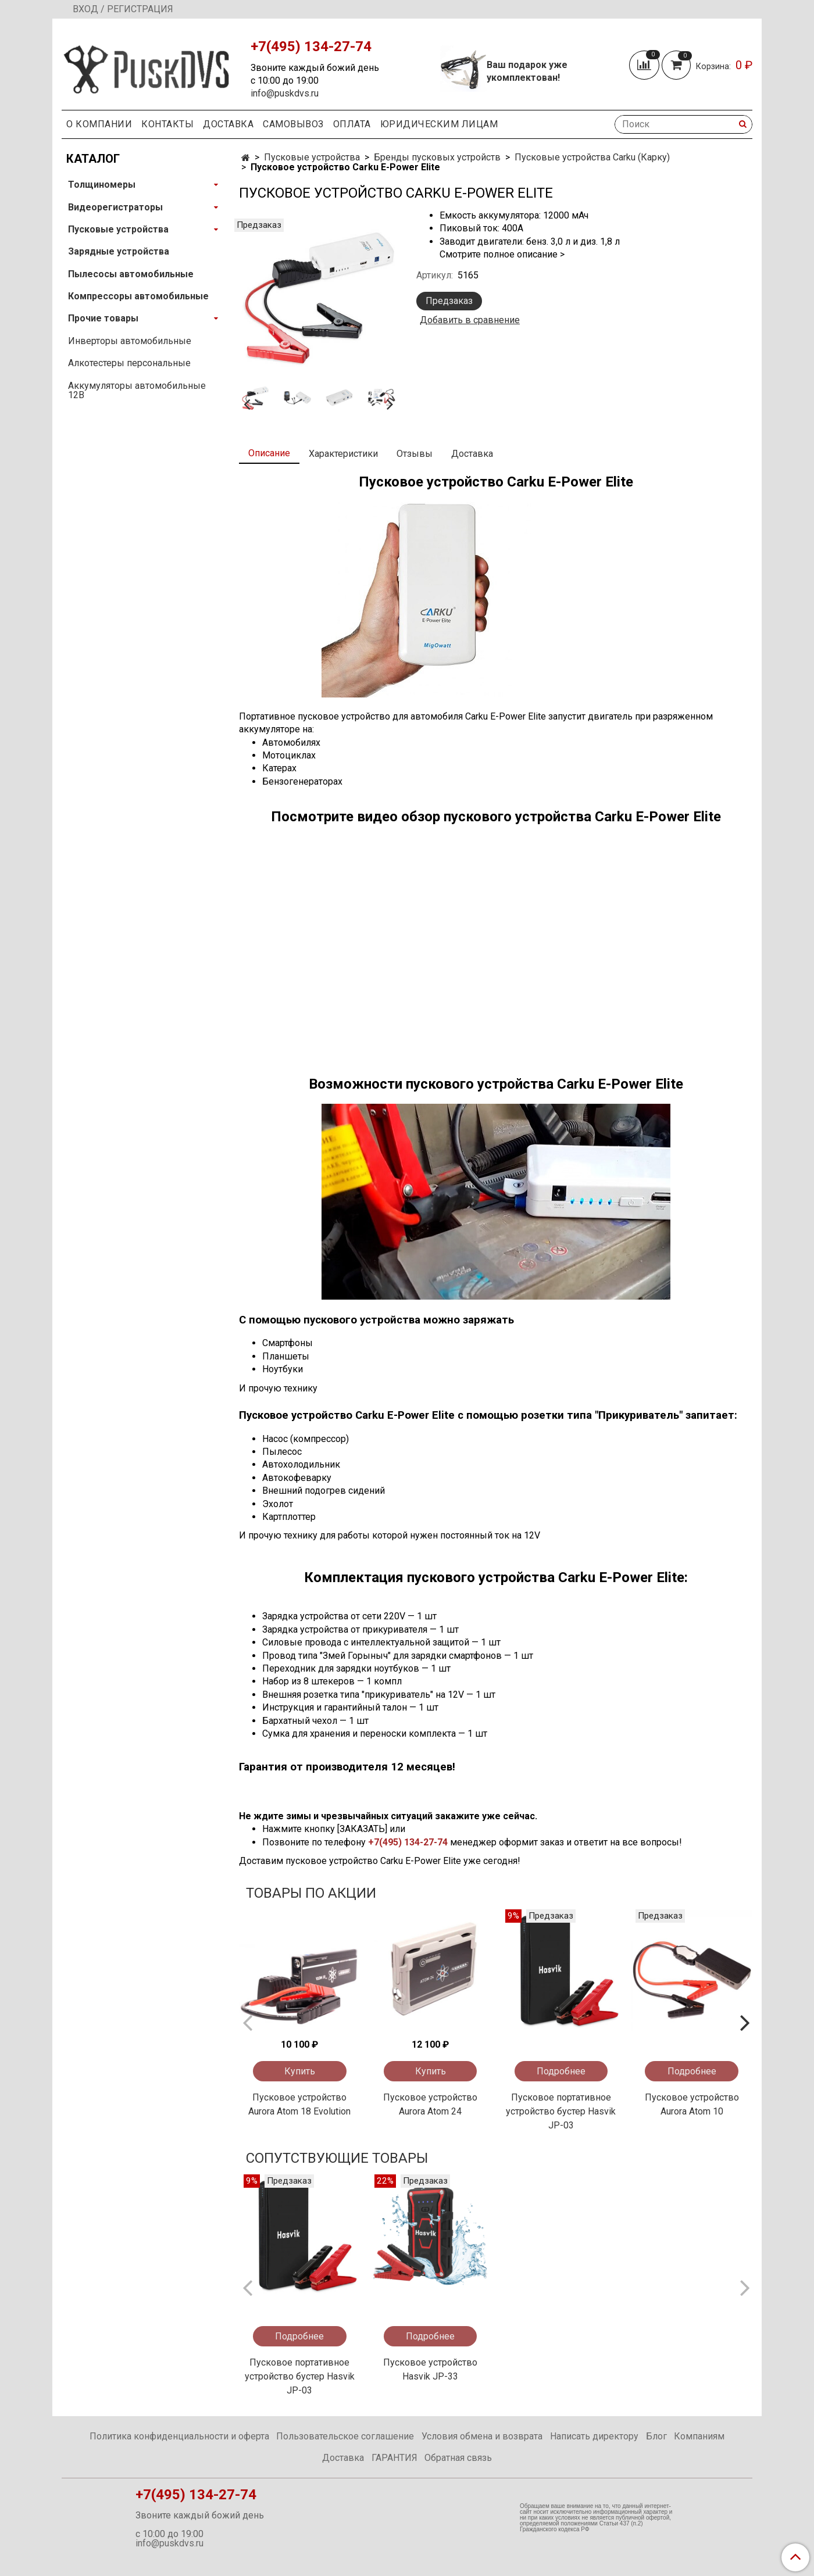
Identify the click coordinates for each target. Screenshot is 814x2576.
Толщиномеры (101, 184)
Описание (269, 453)
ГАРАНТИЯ (394, 2457)
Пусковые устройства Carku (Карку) (592, 157)
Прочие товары (103, 318)
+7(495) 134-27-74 (408, 1842)
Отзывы (415, 453)
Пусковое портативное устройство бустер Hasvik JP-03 (561, 2111)
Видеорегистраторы (115, 207)
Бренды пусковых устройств (437, 157)
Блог (656, 2436)
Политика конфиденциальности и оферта (179, 2436)
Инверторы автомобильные (129, 340)
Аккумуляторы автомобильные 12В (137, 390)
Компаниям (699, 2436)
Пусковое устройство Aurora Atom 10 (692, 2104)
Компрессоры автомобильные (138, 296)
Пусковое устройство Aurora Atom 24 (430, 2104)
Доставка (228, 124)
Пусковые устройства (312, 157)
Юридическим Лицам (439, 124)
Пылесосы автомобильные (131, 274)
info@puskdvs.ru (285, 93)
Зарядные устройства (118, 251)
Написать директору (594, 2436)
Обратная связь (458, 2457)
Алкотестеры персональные (129, 362)
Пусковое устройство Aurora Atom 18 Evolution (299, 2104)
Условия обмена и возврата (482, 2436)
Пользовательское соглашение (345, 2436)
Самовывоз (293, 124)
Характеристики (343, 453)
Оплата (352, 124)
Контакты (167, 124)
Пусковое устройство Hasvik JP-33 (430, 2369)
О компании (99, 124)
